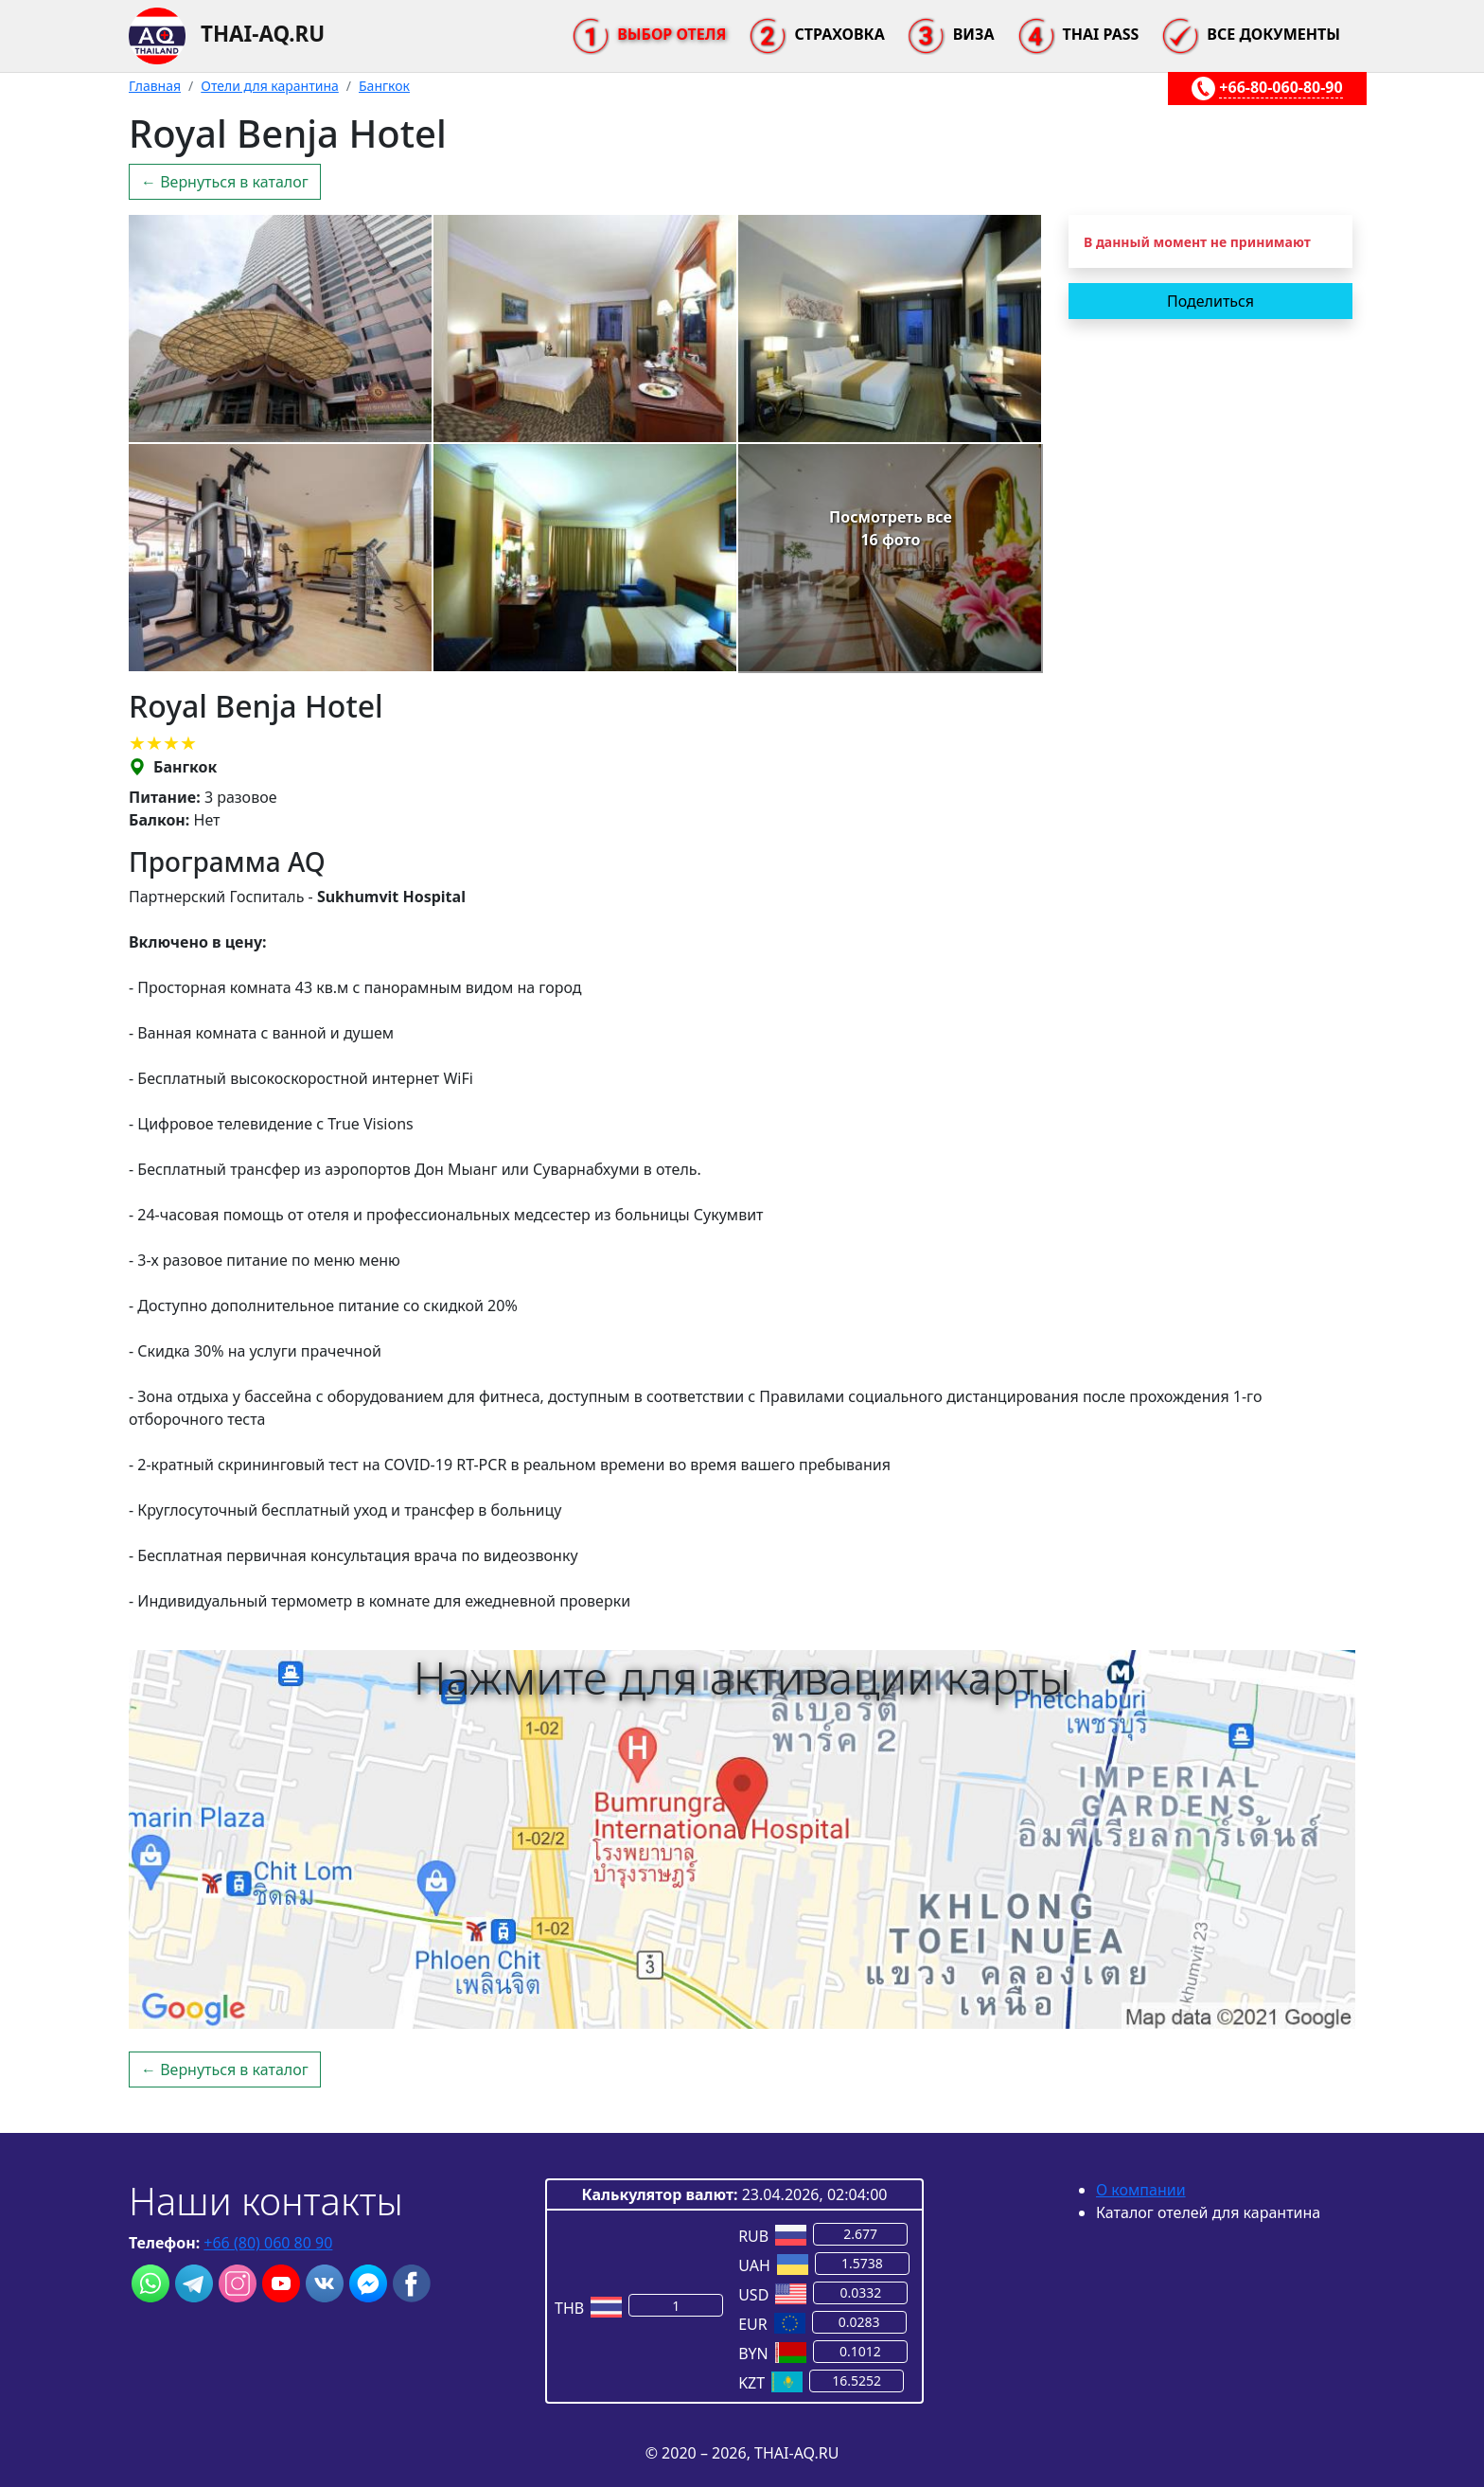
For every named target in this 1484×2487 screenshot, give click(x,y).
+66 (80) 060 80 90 (267, 2242)
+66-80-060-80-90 (1280, 87)
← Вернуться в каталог (225, 181)
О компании (1141, 2189)
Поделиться (1210, 301)
